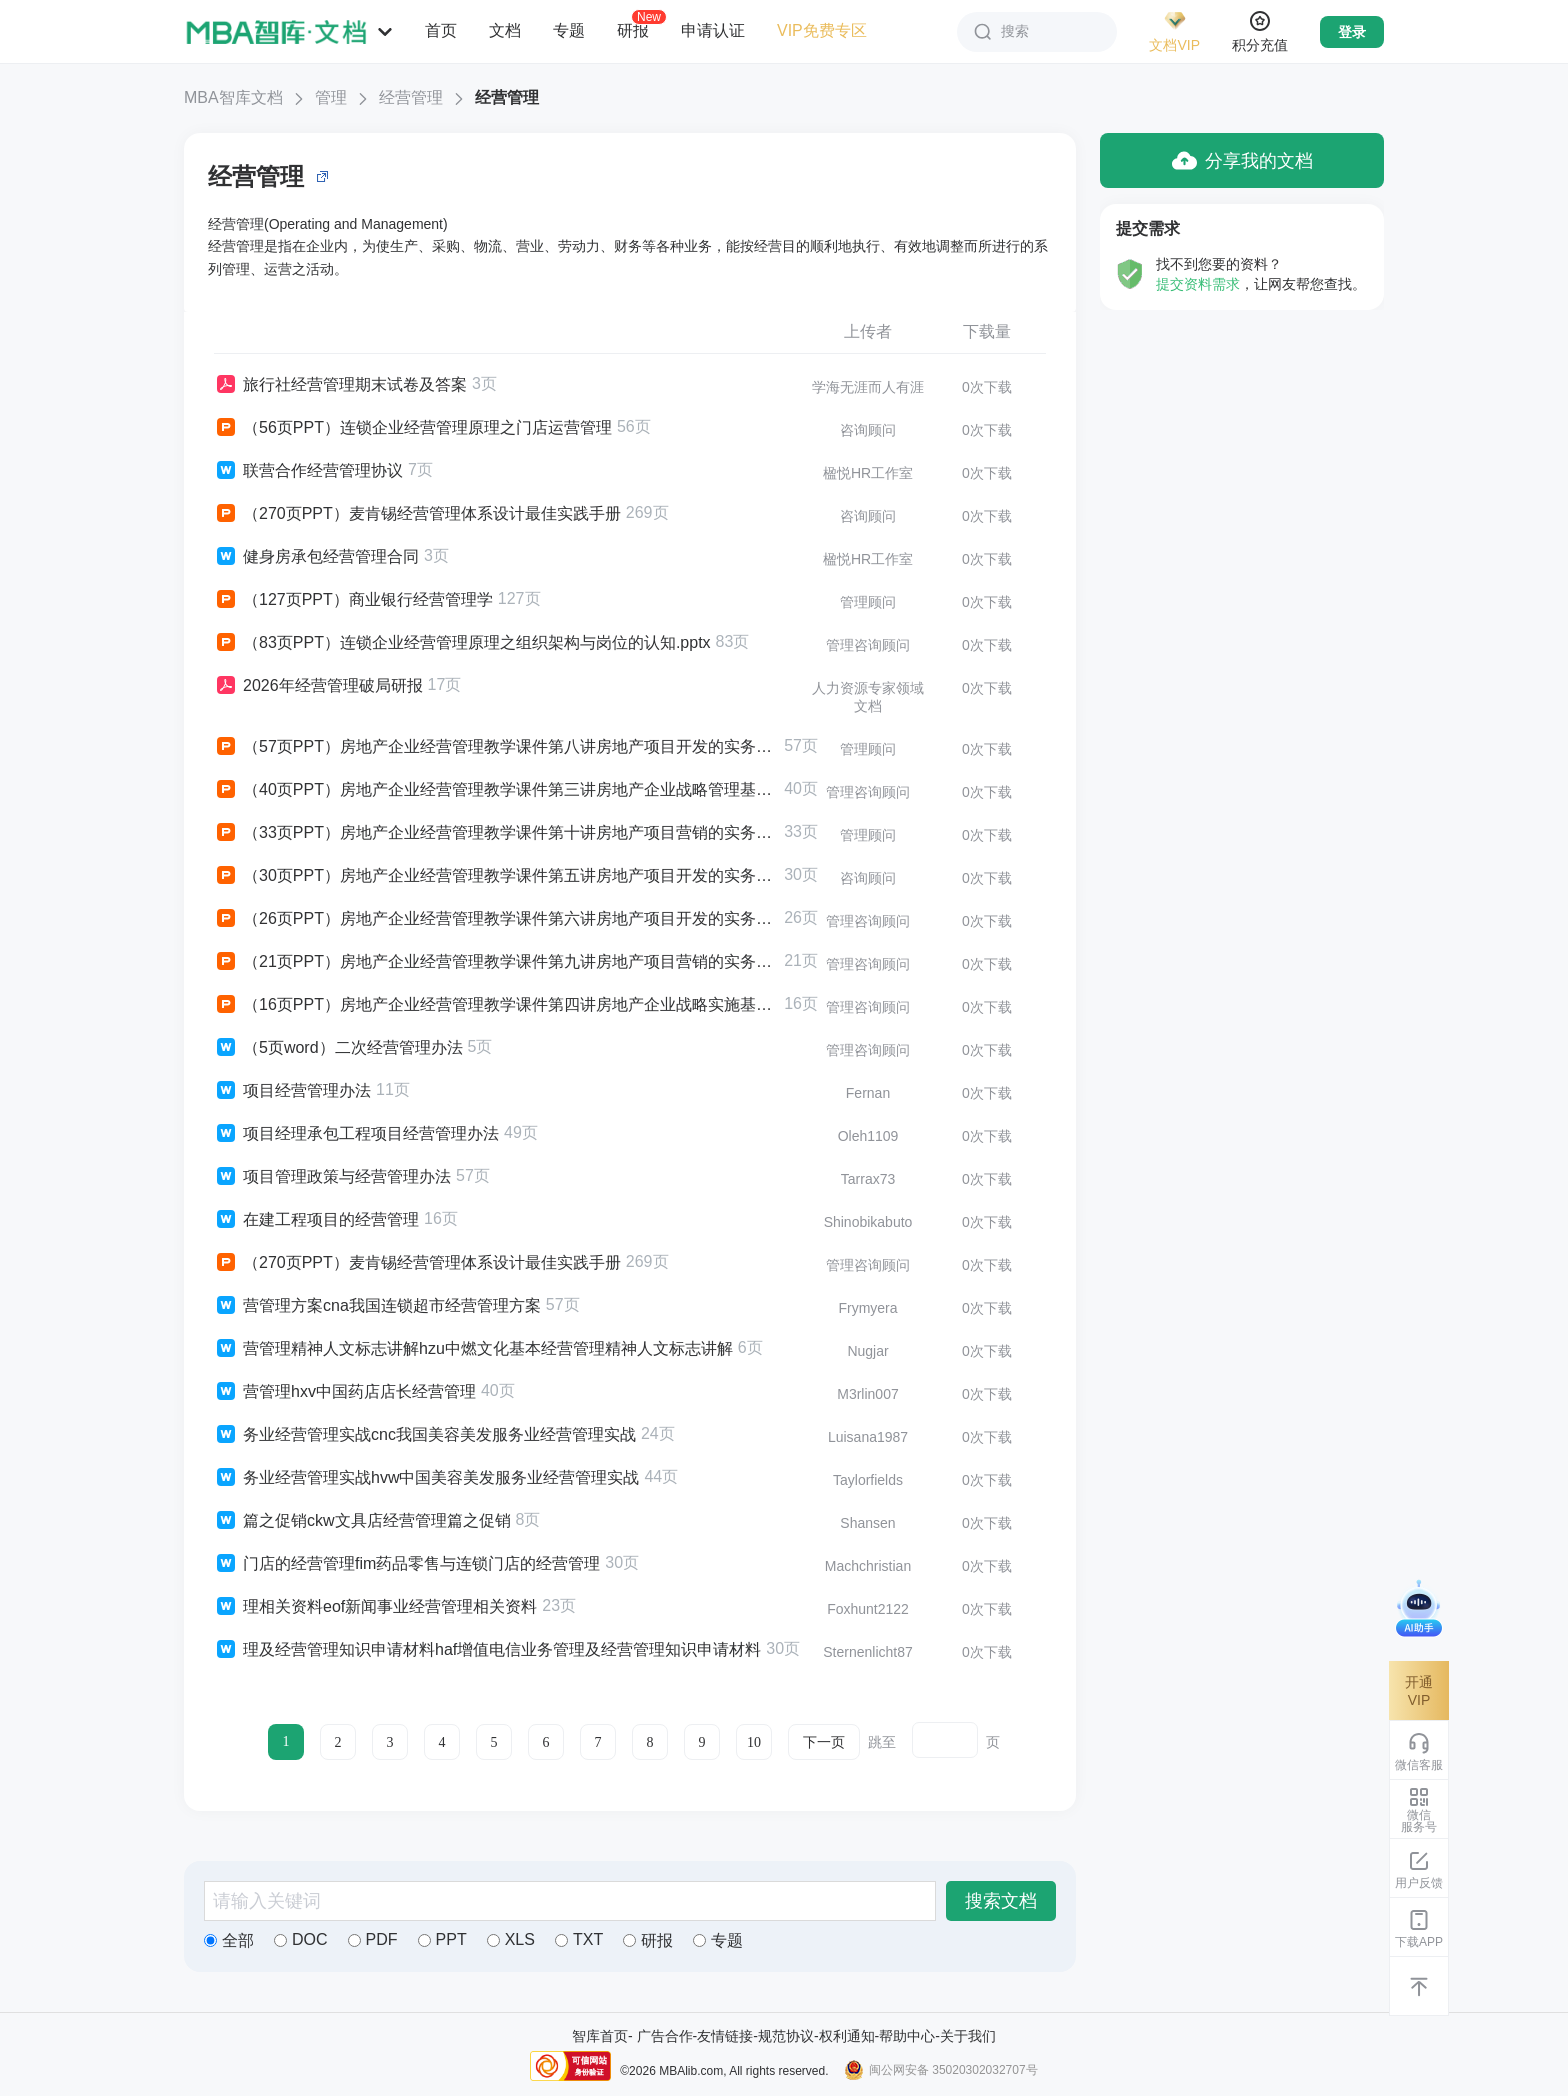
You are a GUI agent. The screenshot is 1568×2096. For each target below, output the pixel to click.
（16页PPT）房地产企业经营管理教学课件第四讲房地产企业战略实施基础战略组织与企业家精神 (496, 1005)
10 (754, 1742)
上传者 (868, 331)
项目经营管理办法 (292, 1091)
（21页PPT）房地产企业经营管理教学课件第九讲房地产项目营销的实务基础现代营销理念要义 (496, 962)
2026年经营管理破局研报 (318, 686)
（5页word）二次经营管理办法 (338, 1048)
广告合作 (665, 2036)
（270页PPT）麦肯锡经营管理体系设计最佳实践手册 (417, 514)
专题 (569, 30)
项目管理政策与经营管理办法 (332, 1177)
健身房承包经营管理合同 (316, 557)
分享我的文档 (1242, 160)
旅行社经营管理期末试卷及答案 (340, 385)
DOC (301, 1939)
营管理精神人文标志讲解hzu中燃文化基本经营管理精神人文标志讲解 (473, 1349)
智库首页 (600, 2036)
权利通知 (847, 2036)
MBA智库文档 (233, 97)
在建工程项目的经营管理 (316, 1220)
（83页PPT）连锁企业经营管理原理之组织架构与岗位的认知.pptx (462, 643)
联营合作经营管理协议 (308, 471)
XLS (511, 1939)
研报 (633, 30)
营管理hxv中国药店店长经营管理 (345, 1392)
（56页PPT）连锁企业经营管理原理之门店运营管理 (413, 428)
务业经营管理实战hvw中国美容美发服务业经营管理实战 (426, 1478)
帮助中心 (907, 2036)
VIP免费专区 (822, 30)
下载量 (987, 331)
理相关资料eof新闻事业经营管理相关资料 (375, 1607)
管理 (331, 97)
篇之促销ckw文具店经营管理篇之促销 (362, 1521)
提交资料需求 (1198, 284)
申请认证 (713, 30)
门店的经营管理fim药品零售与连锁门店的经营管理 (407, 1564)
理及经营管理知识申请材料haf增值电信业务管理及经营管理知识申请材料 (487, 1650)
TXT (579, 1939)
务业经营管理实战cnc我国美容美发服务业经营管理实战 (425, 1435)
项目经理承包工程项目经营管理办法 (356, 1134)
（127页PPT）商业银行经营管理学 (353, 600)
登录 (1352, 32)
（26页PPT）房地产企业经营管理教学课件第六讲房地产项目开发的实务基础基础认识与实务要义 (496, 919)
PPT (442, 1939)
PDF (373, 1939)
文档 (505, 30)
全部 (229, 1940)
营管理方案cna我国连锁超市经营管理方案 (377, 1306)
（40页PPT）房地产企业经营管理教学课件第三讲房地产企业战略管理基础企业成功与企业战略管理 (496, 790)
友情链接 (725, 2036)
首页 (441, 30)
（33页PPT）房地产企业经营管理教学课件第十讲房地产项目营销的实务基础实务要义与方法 (496, 833)
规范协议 (786, 2036)
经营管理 (411, 97)
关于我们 (968, 2036)
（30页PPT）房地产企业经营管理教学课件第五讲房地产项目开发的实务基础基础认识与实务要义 (496, 876)
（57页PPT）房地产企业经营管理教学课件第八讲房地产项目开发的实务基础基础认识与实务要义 (496, 747)
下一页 (824, 1742)
